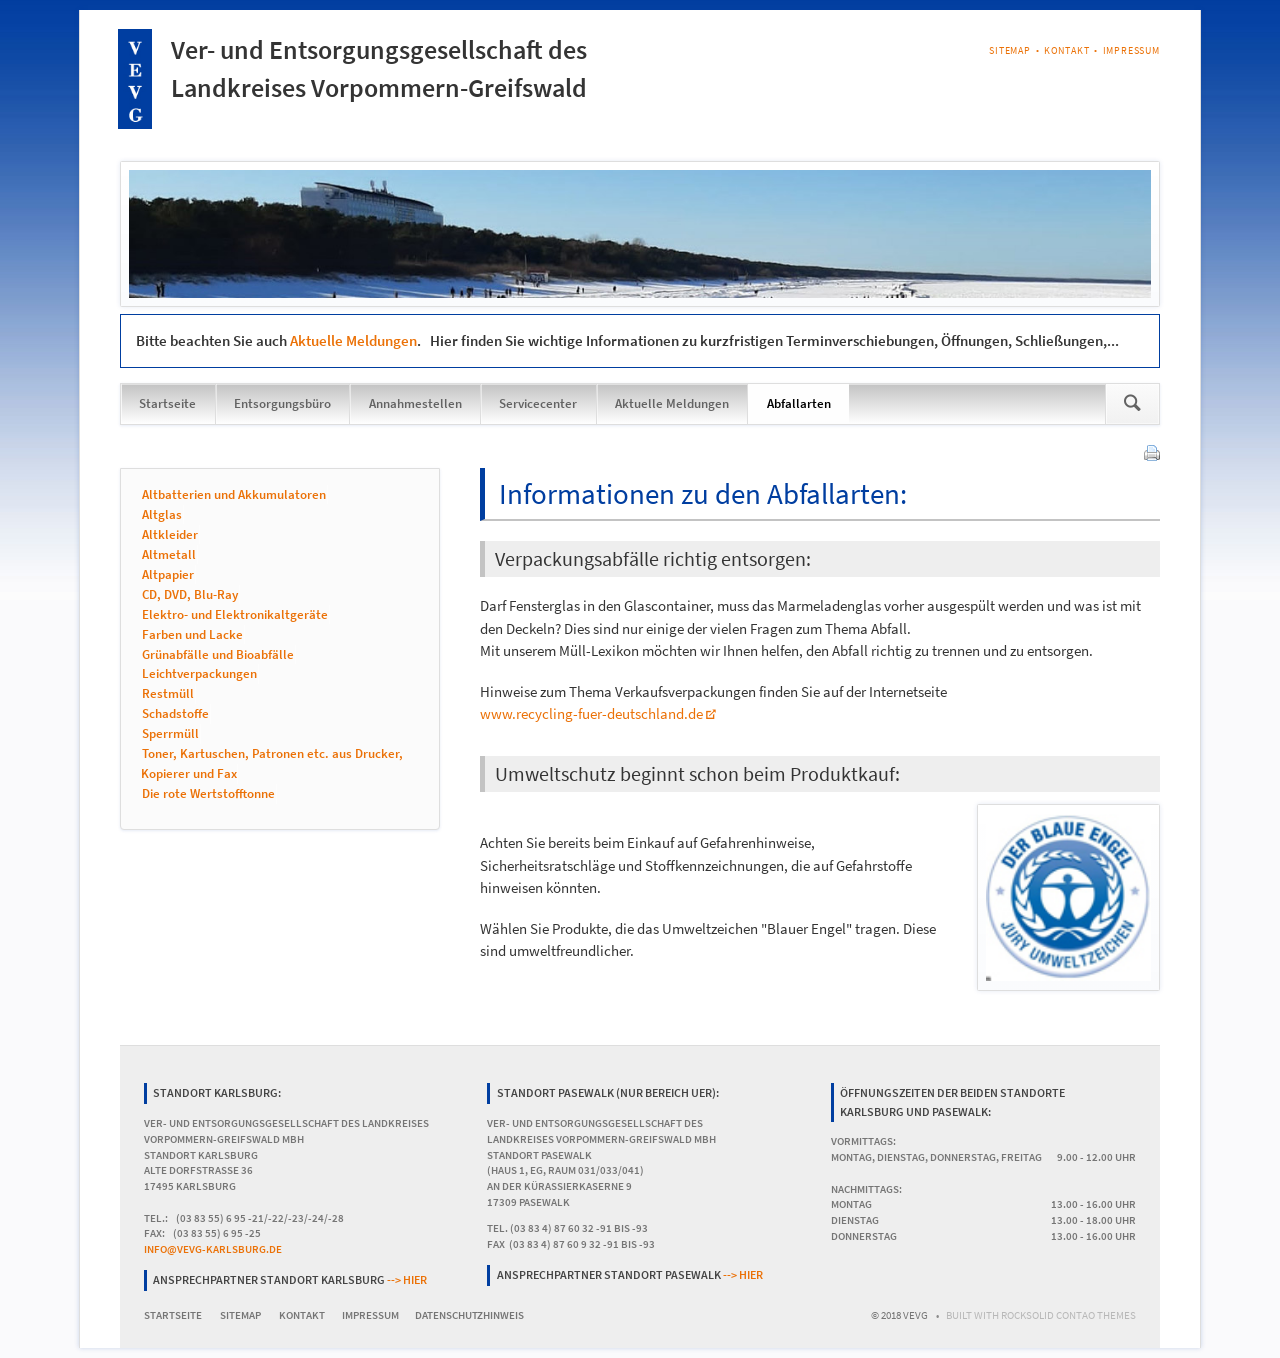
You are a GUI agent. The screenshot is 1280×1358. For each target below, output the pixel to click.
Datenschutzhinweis (469, 1315)
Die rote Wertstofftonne (208, 794)
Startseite (167, 403)
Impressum (1132, 50)
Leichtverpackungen (199, 674)
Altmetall (169, 554)
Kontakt (1067, 50)
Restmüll (168, 694)
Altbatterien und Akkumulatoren (234, 494)
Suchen (1132, 404)
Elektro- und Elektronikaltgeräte (235, 614)
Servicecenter (538, 403)
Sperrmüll (170, 734)
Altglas (162, 514)
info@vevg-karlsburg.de (213, 1249)
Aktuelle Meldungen (353, 340)
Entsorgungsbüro (282, 403)
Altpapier (168, 574)
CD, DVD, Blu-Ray (190, 594)
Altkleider (170, 534)
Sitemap (1010, 50)
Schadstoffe (175, 714)
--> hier (407, 1279)
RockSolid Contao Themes (1068, 1315)
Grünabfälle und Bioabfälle (218, 654)
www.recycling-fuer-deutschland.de (591, 713)
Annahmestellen (415, 403)
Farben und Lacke (192, 634)
